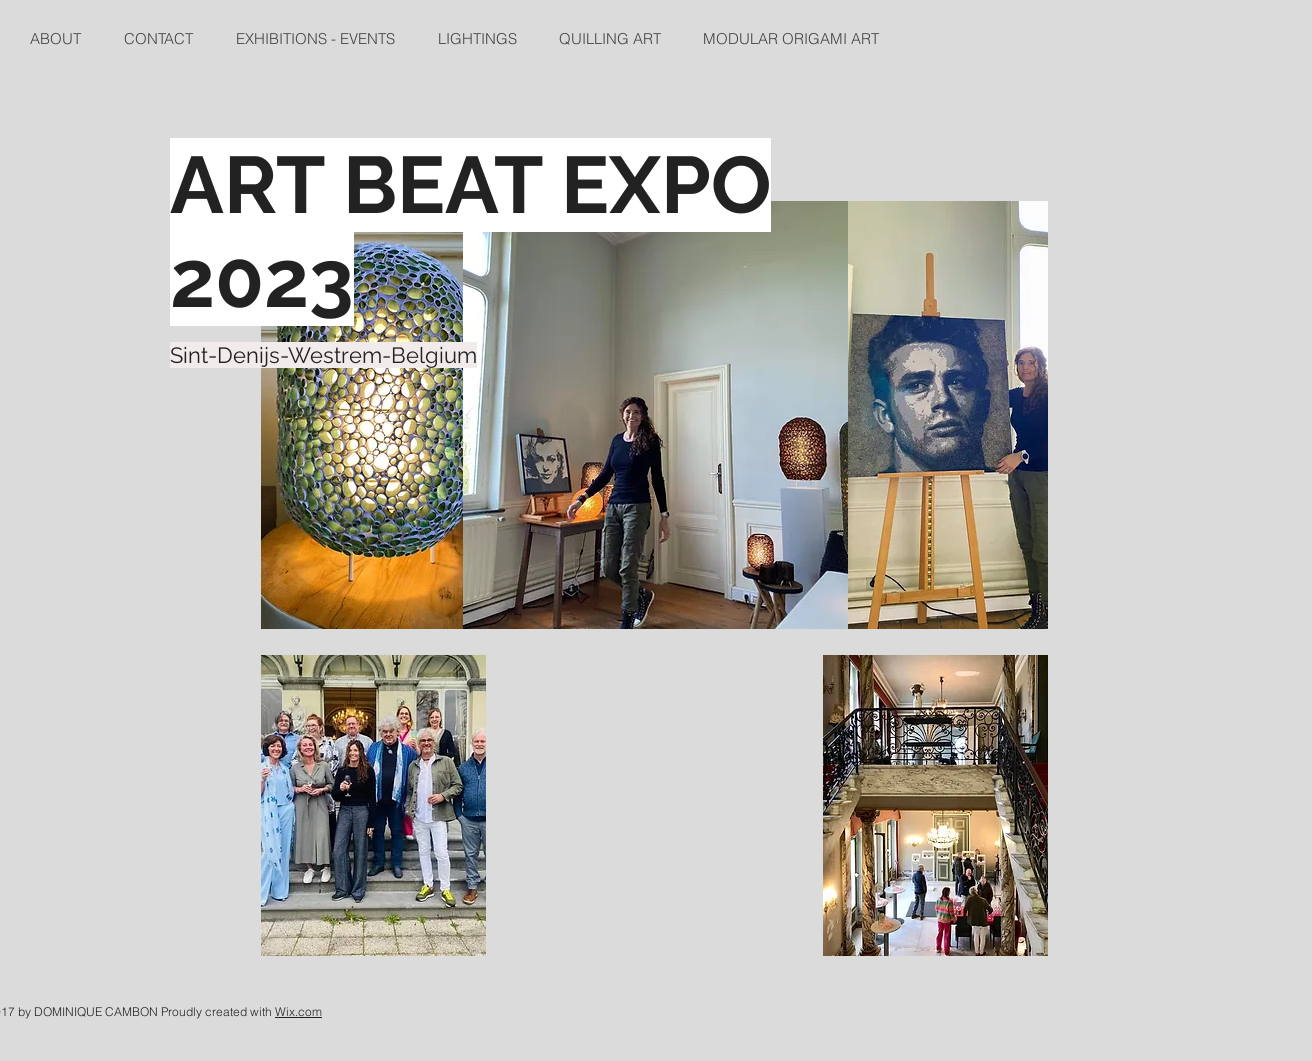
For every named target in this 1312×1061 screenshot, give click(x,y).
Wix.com (298, 1011)
